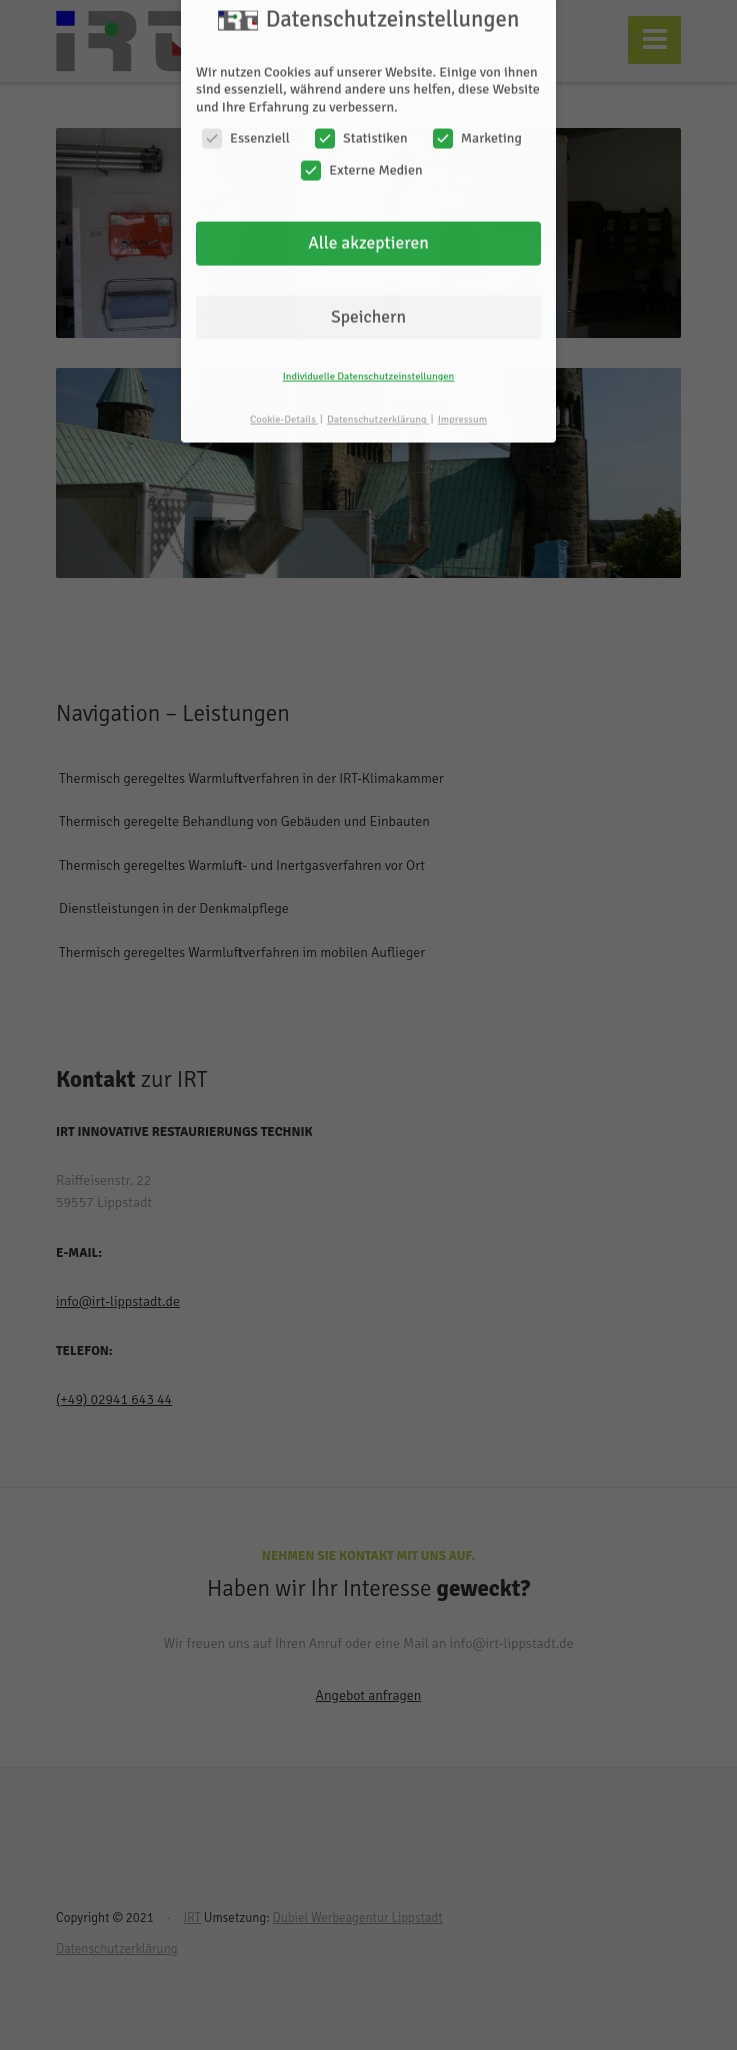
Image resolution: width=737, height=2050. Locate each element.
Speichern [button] (368, 297)
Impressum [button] (462, 399)
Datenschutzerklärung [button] (378, 399)
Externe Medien (361, 150)
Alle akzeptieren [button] (368, 224)
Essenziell (246, 119)
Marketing (477, 119)
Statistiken (361, 119)
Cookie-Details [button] (284, 399)
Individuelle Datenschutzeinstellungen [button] (369, 356)
